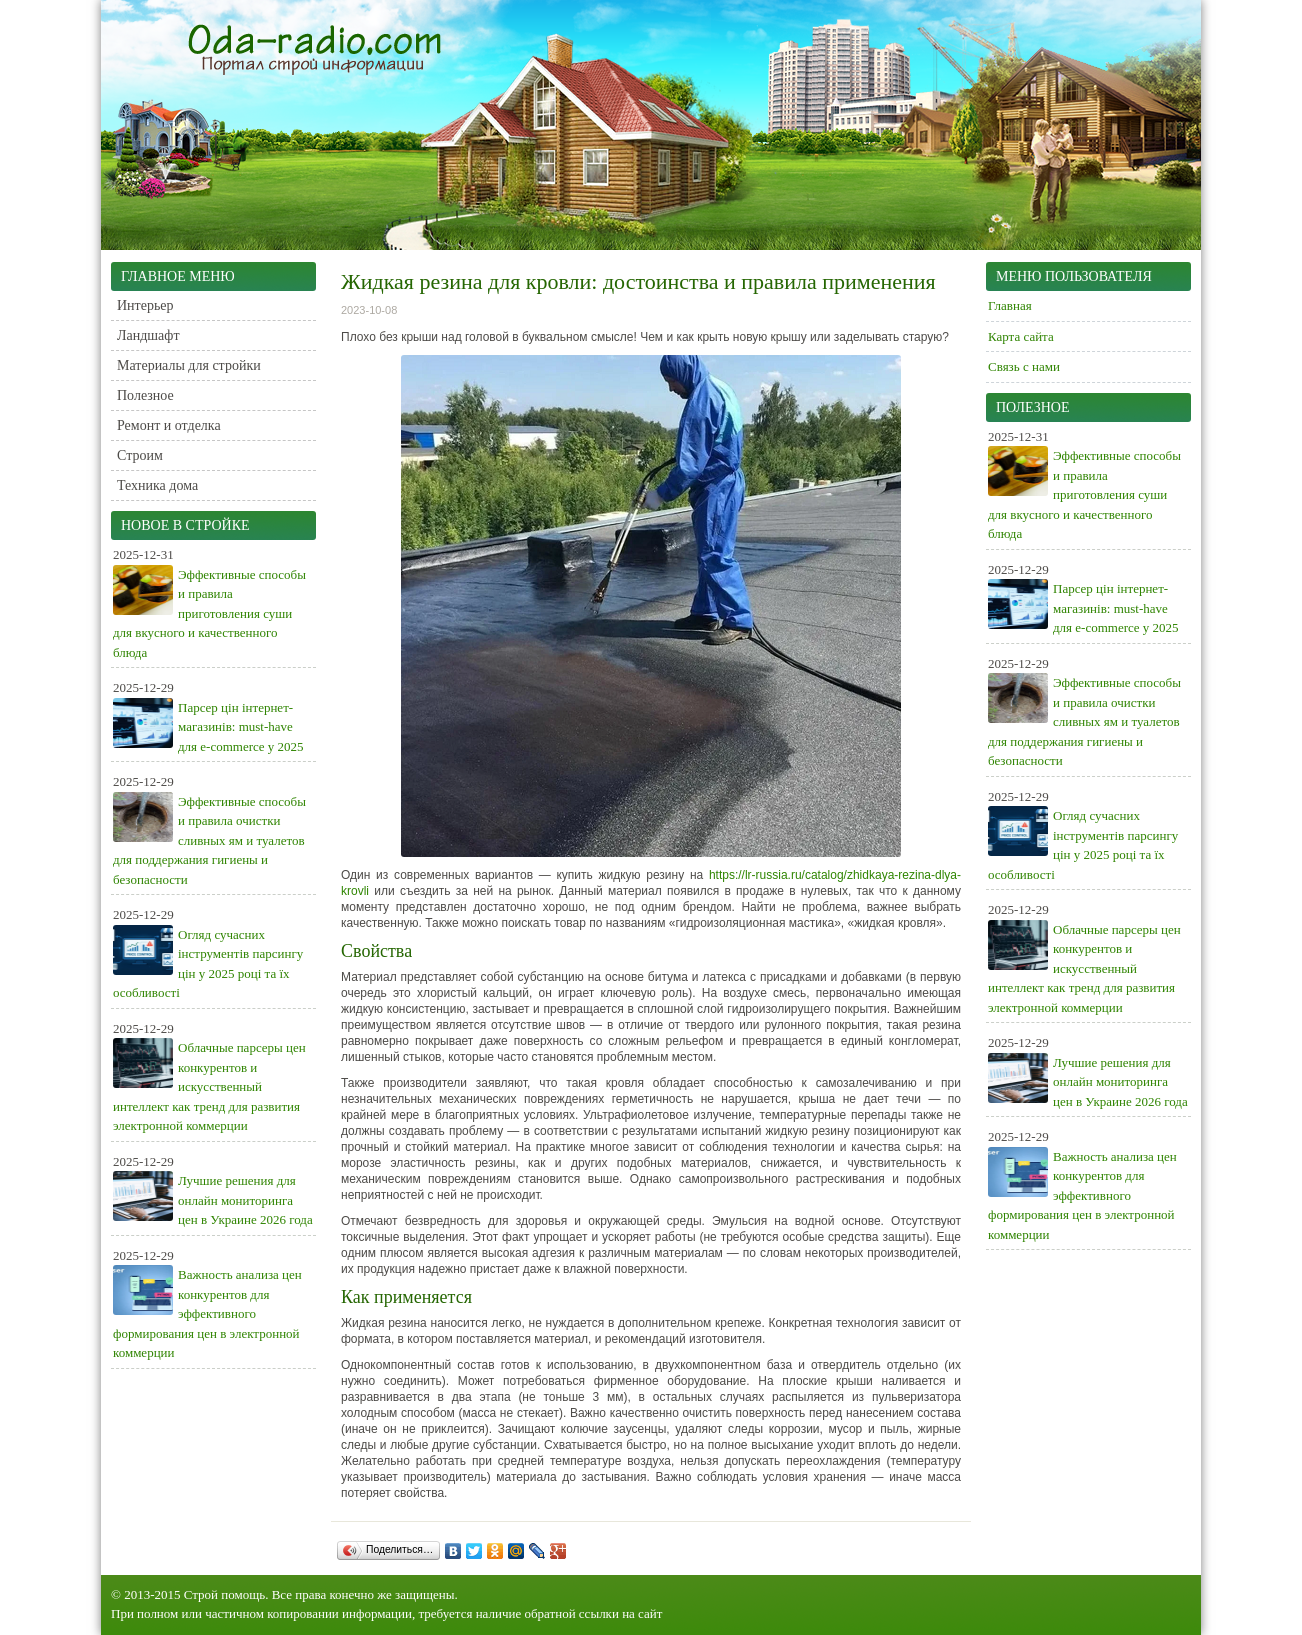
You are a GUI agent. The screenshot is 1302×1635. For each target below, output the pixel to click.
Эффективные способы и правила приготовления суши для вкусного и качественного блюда (209, 613)
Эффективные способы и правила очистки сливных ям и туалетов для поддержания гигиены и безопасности (209, 840)
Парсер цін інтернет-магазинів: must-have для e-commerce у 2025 (241, 727)
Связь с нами (1024, 366)
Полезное (145, 395)
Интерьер (145, 305)
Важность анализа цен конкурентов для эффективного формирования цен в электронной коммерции (207, 1313)
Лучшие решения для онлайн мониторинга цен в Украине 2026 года (245, 1200)
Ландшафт (148, 335)
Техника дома (157, 485)
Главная (1010, 305)
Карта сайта (1021, 336)
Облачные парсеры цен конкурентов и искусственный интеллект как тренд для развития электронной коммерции (209, 1086)
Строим (140, 455)
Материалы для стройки (189, 365)
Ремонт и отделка (169, 425)
